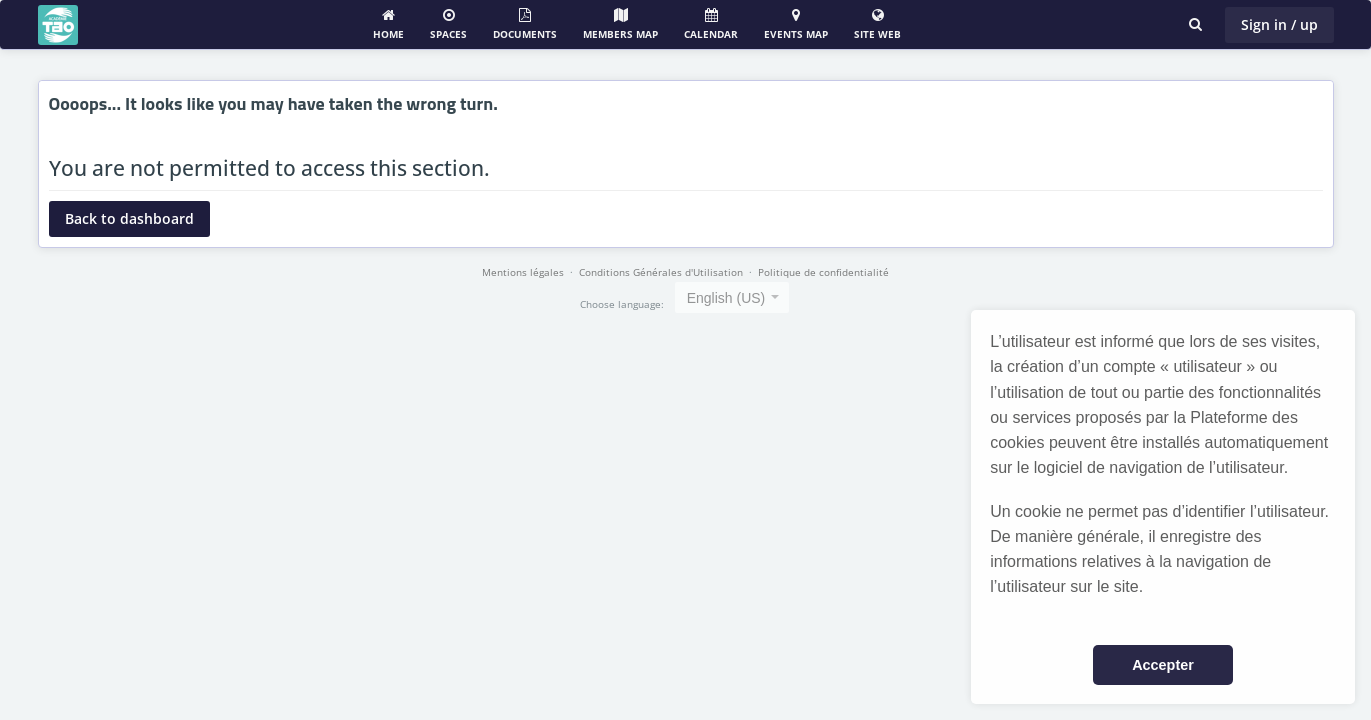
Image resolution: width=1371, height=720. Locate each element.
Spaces (448, 24)
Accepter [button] (1163, 665)
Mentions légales (523, 272)
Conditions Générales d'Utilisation (661, 272)
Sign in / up (1279, 24)
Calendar (711, 24)
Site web (877, 24)
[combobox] (732, 297)
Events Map (796, 24)
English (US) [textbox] (726, 298)
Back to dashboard (129, 218)
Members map (620, 24)
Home (388, 24)
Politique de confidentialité (823, 272)
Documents (525, 24)
